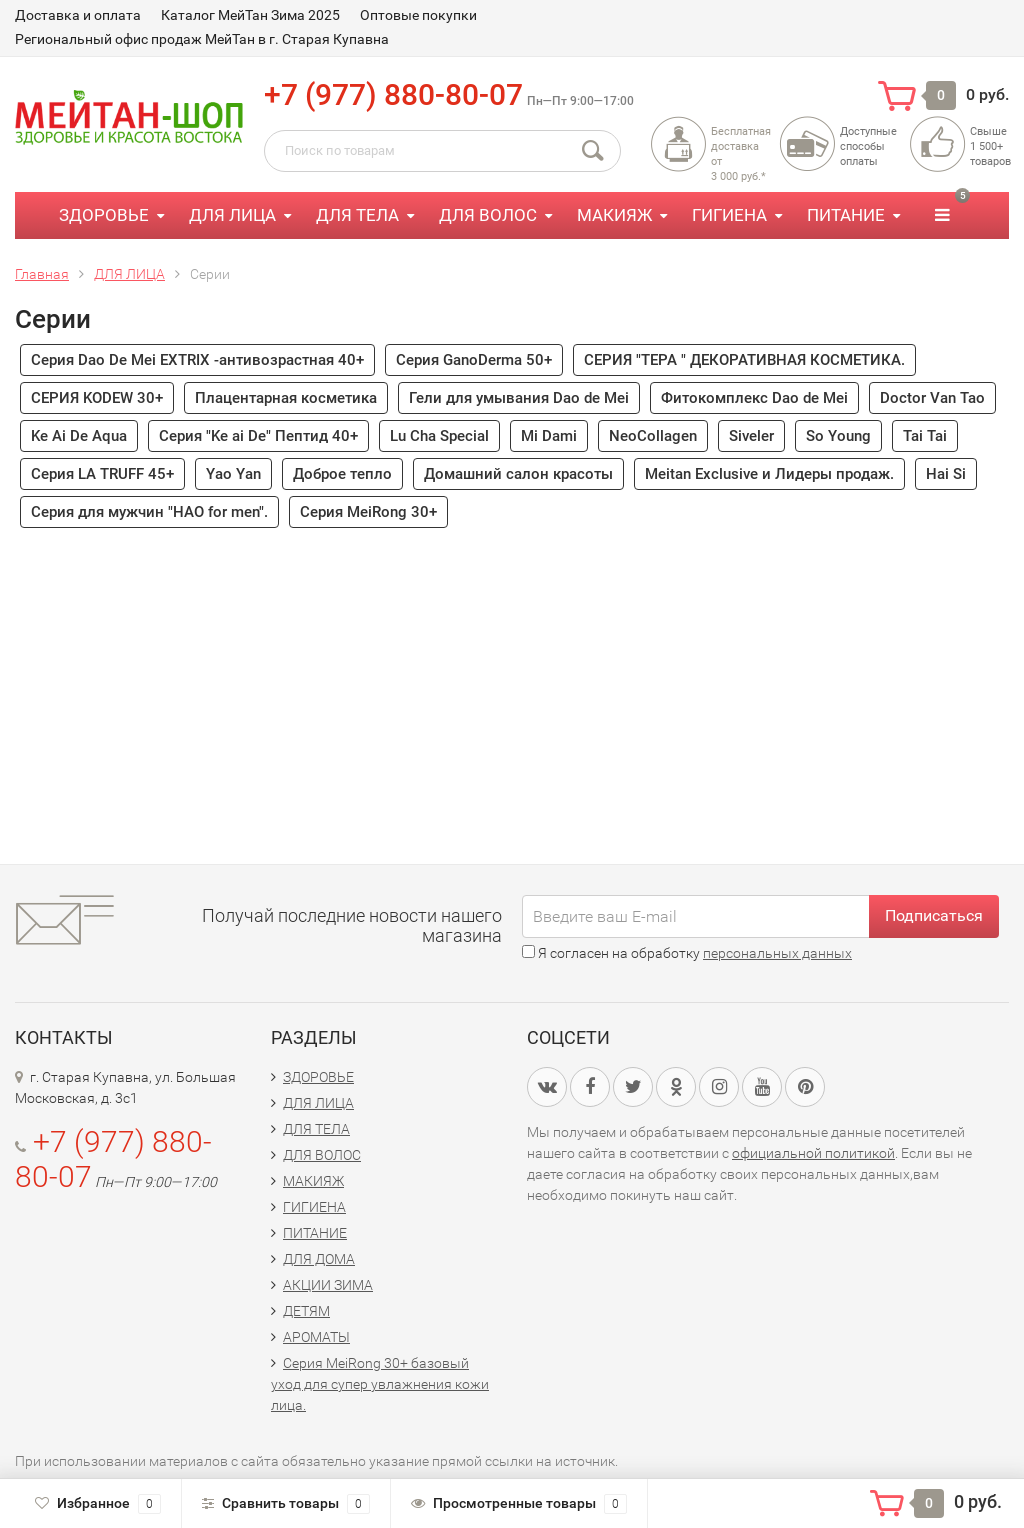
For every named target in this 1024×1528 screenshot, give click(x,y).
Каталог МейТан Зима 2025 (250, 15)
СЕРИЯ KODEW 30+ (97, 398)
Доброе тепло (342, 474)
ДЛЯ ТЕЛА (357, 215)
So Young (838, 436)
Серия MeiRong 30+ (368, 512)
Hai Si (946, 474)
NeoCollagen (653, 436)
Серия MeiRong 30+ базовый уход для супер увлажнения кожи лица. (380, 1384)
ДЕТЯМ (306, 1311)
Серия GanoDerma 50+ (474, 360)
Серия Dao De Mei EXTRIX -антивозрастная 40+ (197, 360)
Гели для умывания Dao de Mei (519, 398)
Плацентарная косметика (286, 398)
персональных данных (777, 953)
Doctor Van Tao (932, 398)
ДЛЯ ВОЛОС (488, 215)
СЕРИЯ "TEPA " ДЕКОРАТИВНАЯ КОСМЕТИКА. (744, 360)
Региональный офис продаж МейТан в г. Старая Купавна (202, 39)
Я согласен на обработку (687, 953)
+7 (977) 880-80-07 (393, 94)
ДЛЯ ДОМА (319, 1259)
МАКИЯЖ (614, 215)
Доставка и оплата (78, 15)
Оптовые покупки (418, 15)
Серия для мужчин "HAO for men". (149, 512)
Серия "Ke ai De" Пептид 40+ (258, 436)
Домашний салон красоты (518, 474)
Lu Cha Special (439, 436)
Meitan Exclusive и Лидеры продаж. (769, 474)
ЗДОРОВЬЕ (104, 215)
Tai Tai (925, 436)
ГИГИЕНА (729, 215)
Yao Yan (233, 474)
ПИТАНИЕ (846, 215)
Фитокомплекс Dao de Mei (754, 398)
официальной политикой (813, 1153)
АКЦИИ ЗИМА (328, 1285)
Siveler (751, 436)
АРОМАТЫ (316, 1337)
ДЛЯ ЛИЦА (232, 215)
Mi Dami (549, 436)
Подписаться (934, 915)
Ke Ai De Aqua (79, 436)
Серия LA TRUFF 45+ (102, 474)
